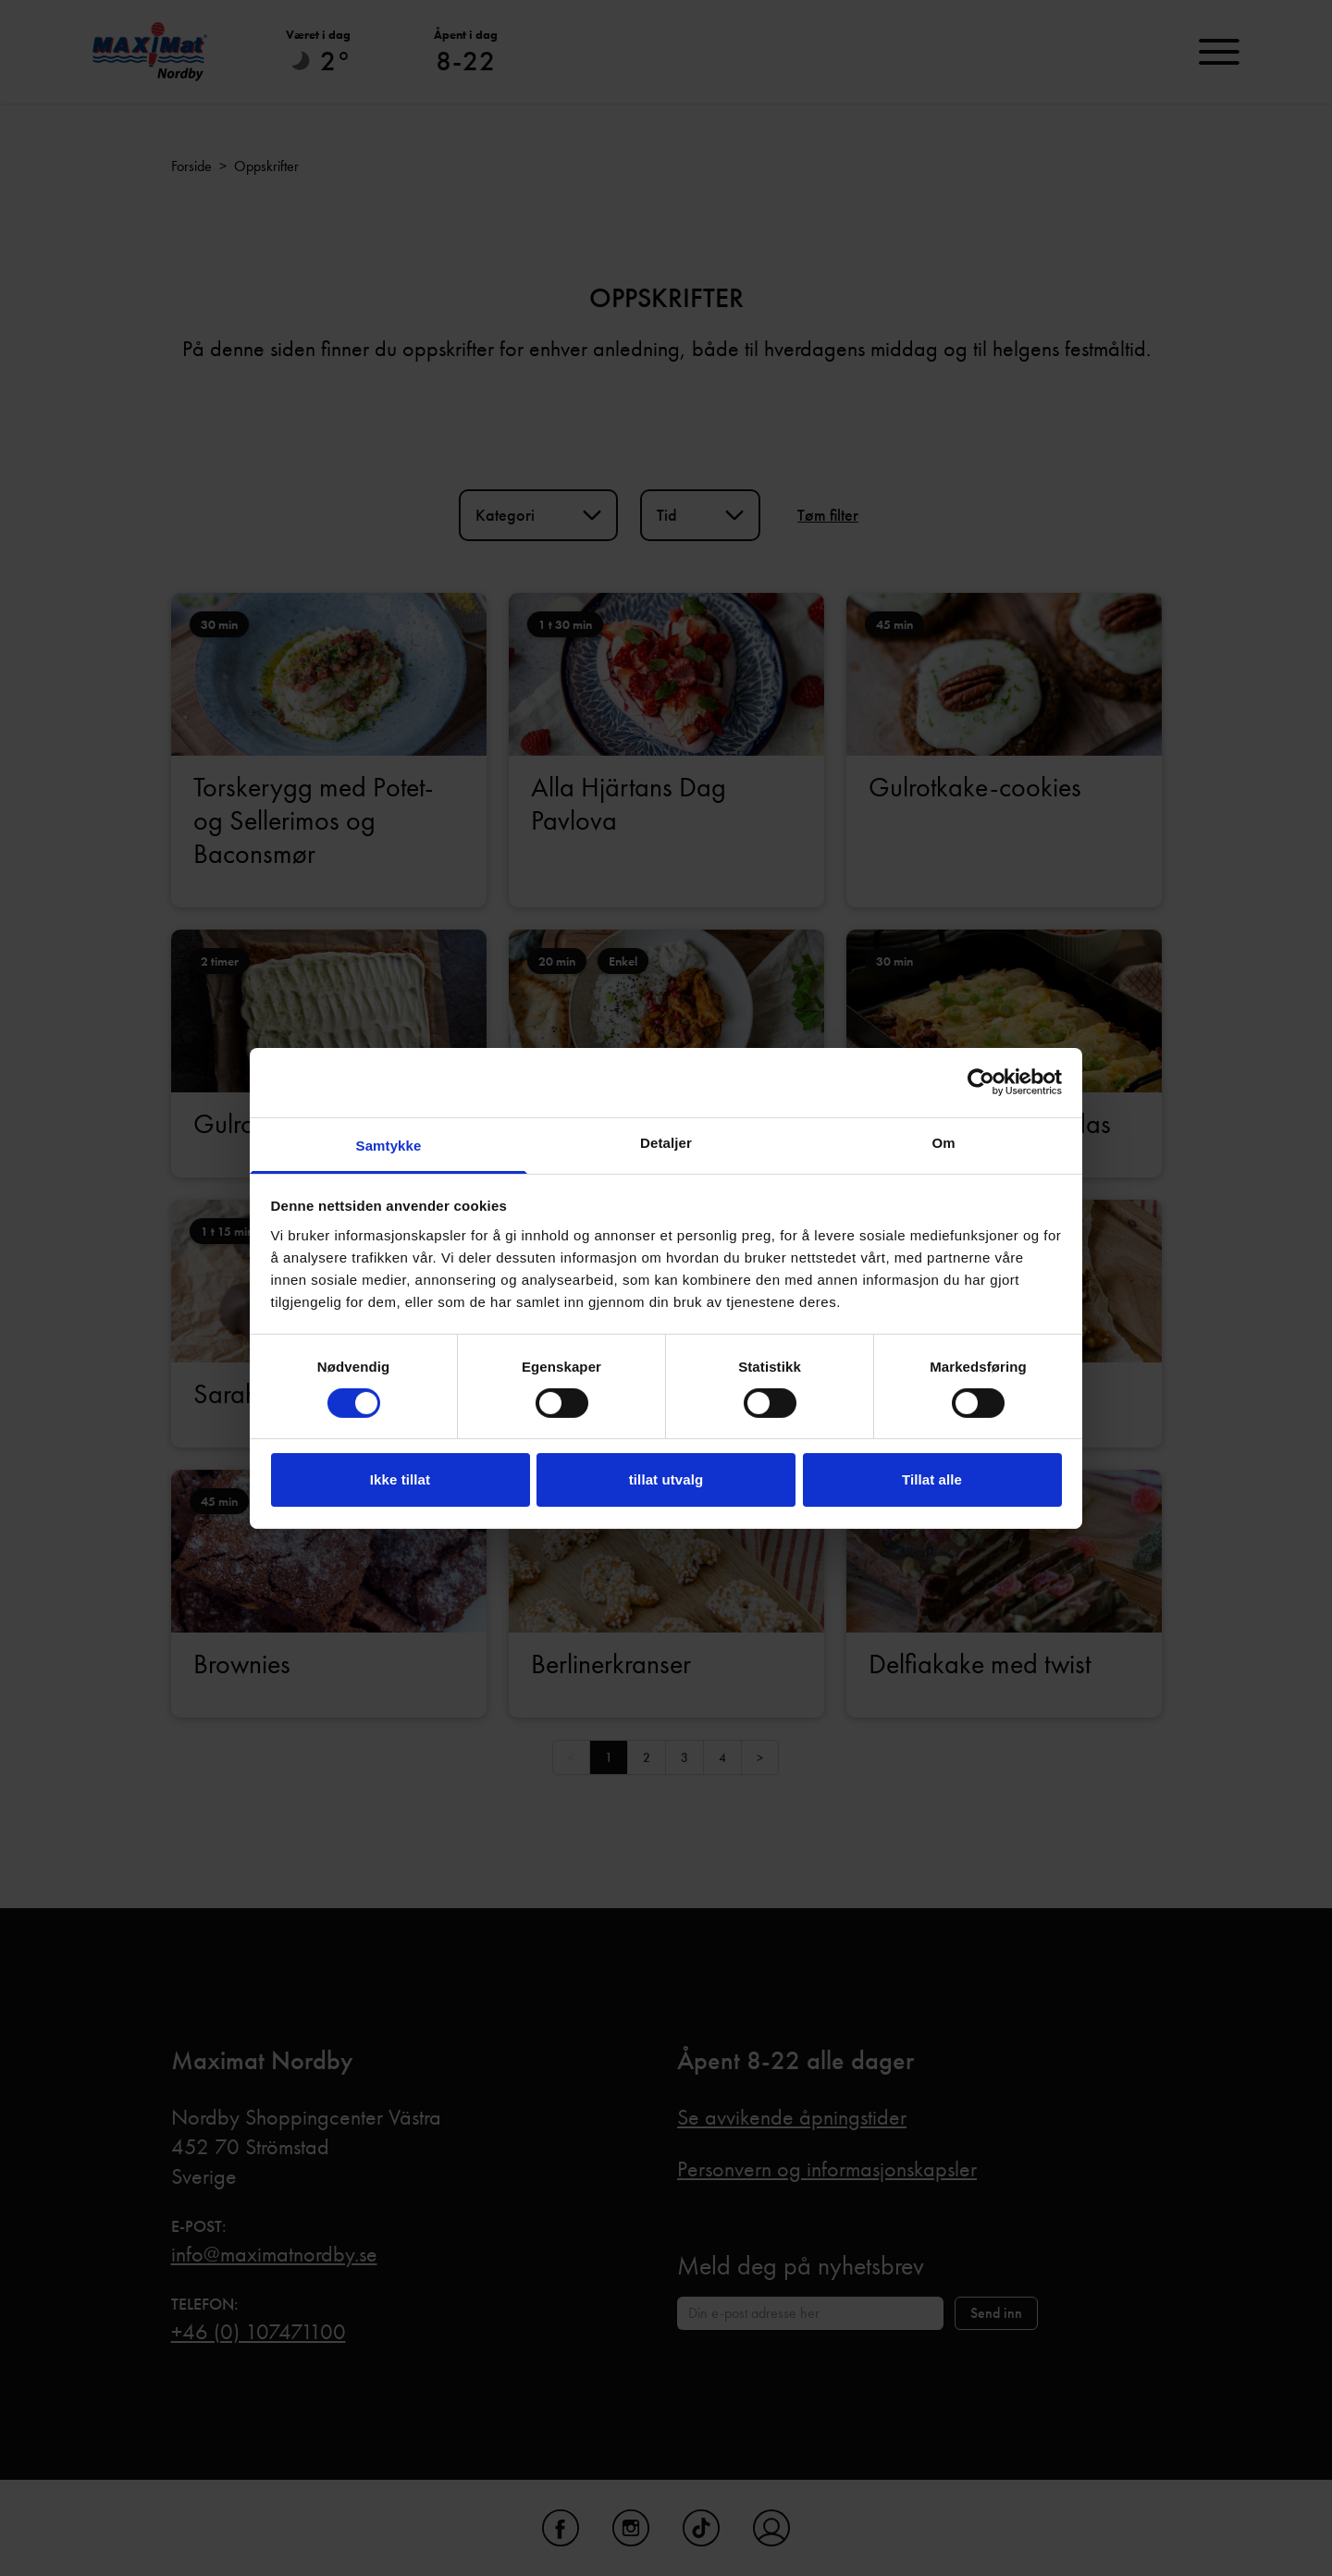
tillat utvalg (666, 1479)
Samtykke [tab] (389, 1144)
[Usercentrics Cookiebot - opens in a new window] (981, 1082)
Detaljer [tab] (666, 1142)
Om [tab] (943, 1142)
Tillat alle (932, 1479)
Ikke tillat (400, 1479)
